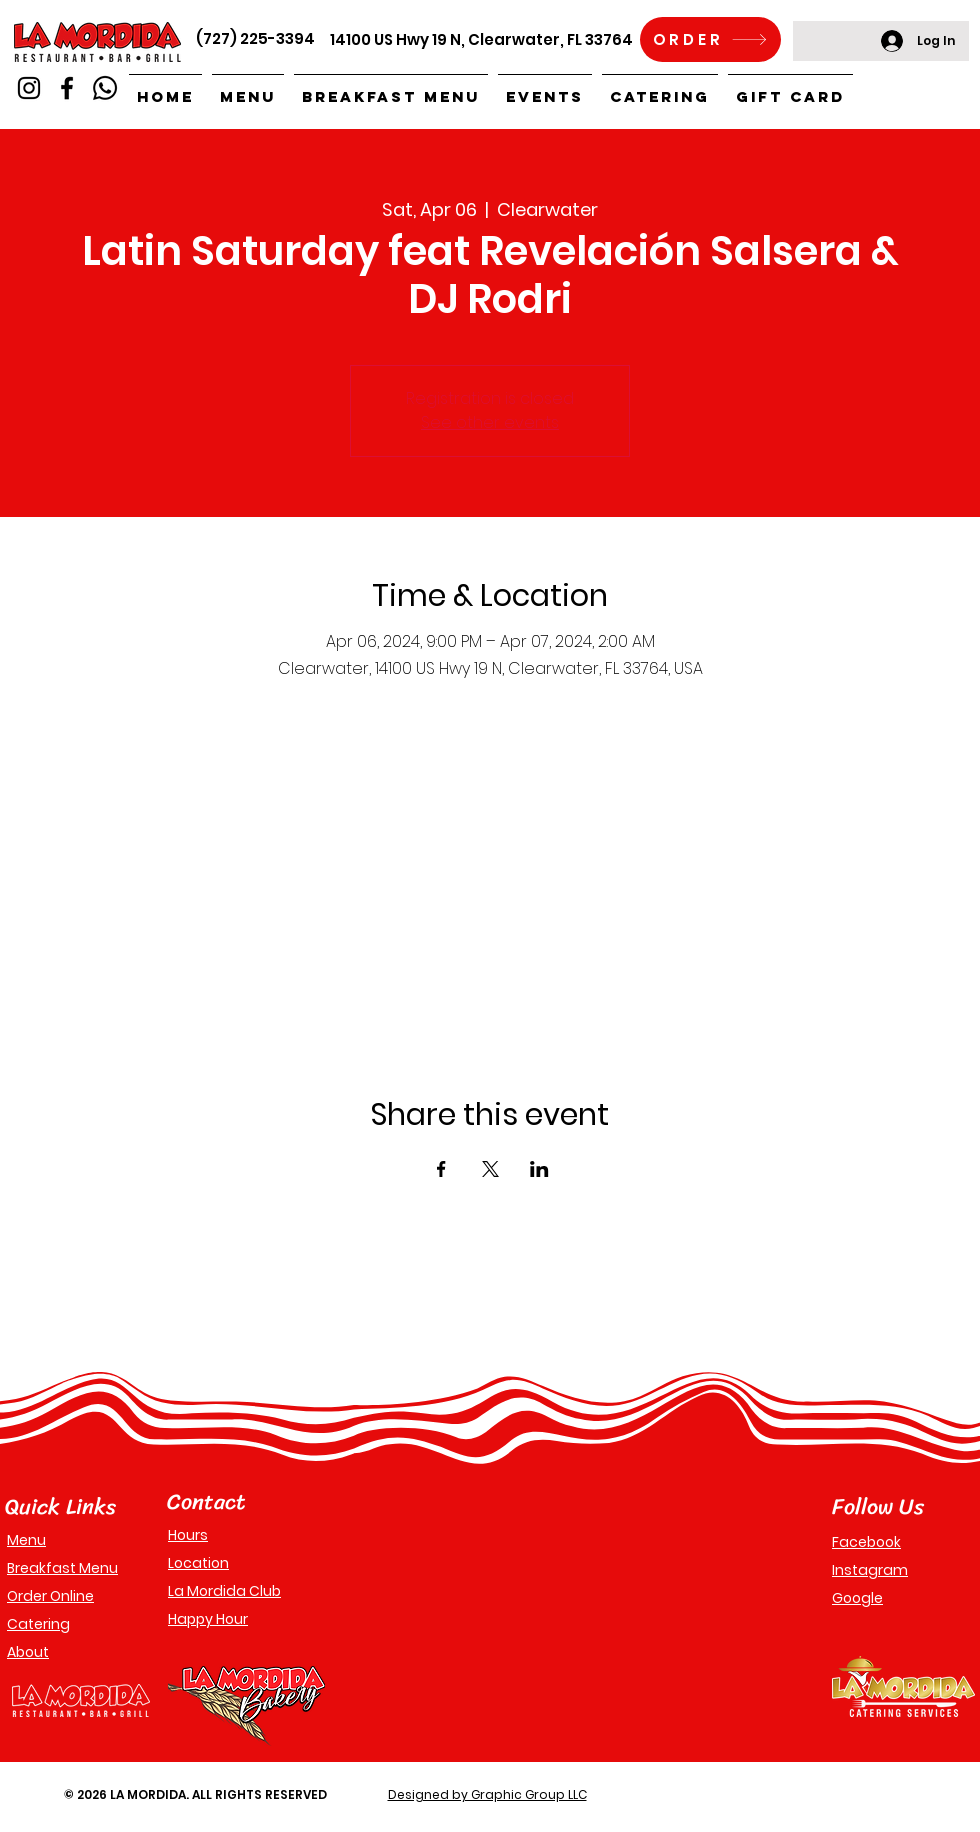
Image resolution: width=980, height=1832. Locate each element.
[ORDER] (710, 39)
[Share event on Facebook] (441, 1169)
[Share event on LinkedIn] (539, 1169)
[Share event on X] (490, 1169)
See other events (490, 422)
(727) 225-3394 (255, 38)
